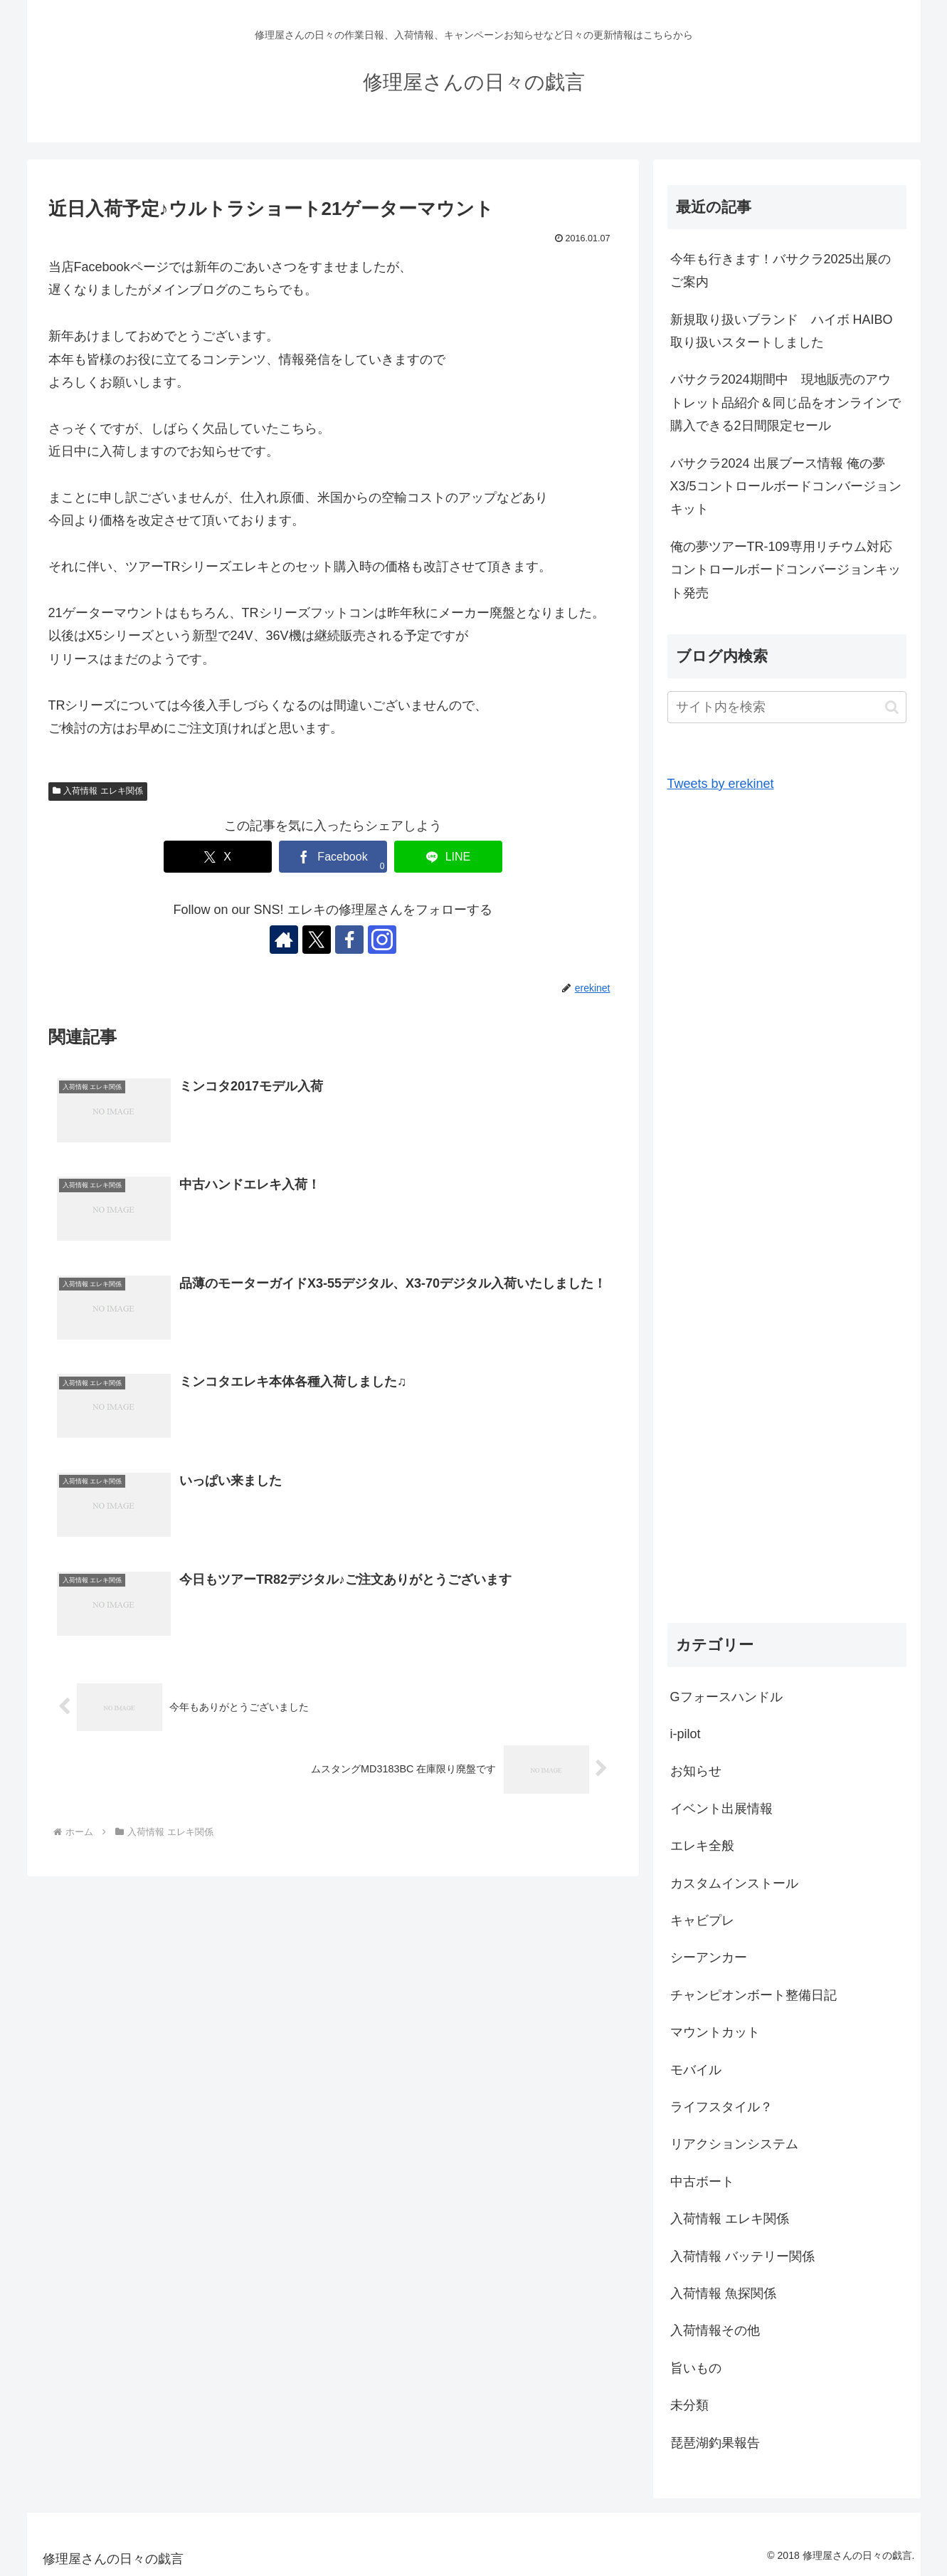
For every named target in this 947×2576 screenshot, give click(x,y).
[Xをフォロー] (316, 939)
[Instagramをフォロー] (382, 939)
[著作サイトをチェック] (284, 939)
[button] (891, 707)
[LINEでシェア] (448, 857)
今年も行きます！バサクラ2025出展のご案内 (780, 270)
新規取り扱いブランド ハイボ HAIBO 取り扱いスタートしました (788, 330)
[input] (786, 707)
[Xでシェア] (218, 857)
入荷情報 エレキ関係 (98, 791)
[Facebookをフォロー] (349, 939)
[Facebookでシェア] (333, 857)
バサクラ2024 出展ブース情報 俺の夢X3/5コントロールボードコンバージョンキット (785, 486)
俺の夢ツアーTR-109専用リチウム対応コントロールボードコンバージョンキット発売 (785, 570)
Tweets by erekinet (720, 784)
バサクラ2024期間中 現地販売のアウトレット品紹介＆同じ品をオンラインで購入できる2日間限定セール (785, 402)
